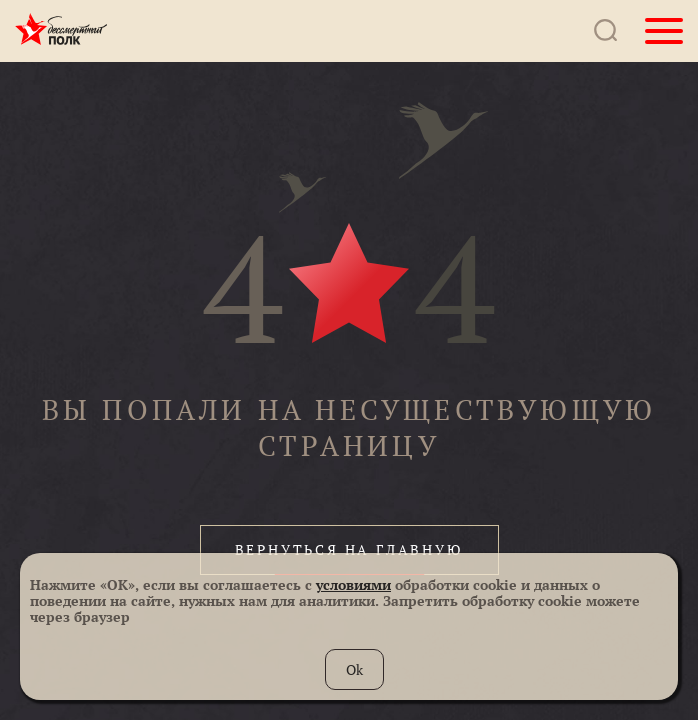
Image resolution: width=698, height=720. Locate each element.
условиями (353, 584)
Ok (354, 669)
